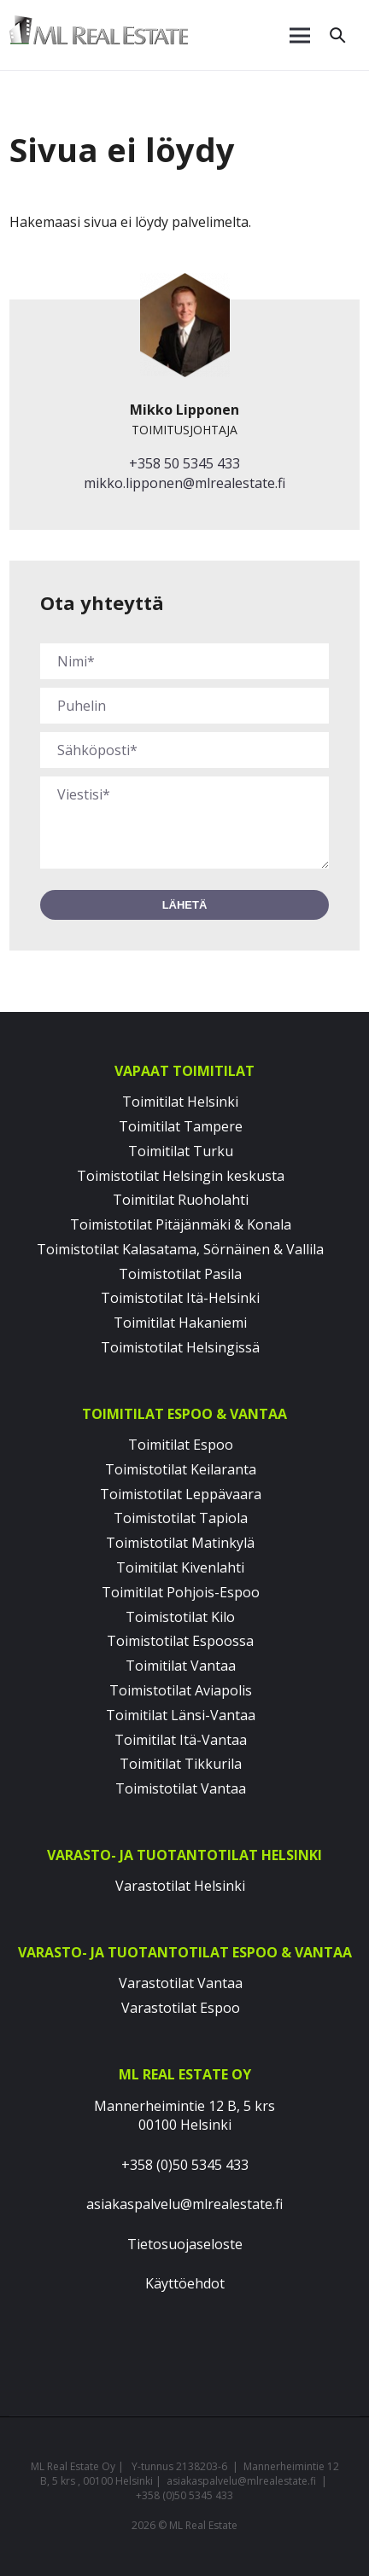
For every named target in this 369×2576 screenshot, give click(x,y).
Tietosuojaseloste (185, 2244)
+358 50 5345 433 (184, 463)
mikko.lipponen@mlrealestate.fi (184, 483)
